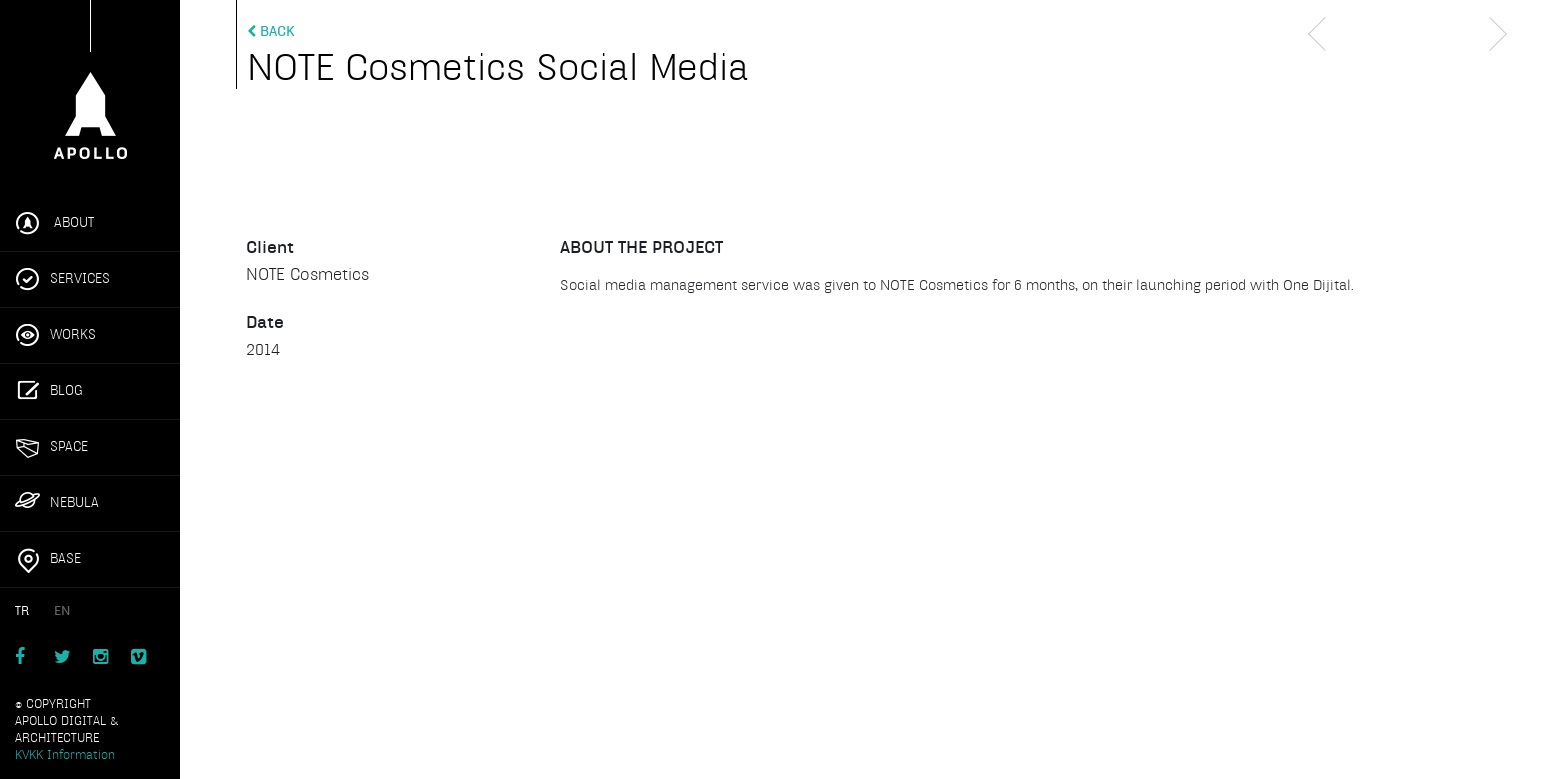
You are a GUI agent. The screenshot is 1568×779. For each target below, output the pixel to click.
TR (22, 611)
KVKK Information (65, 755)
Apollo (90, 88)
